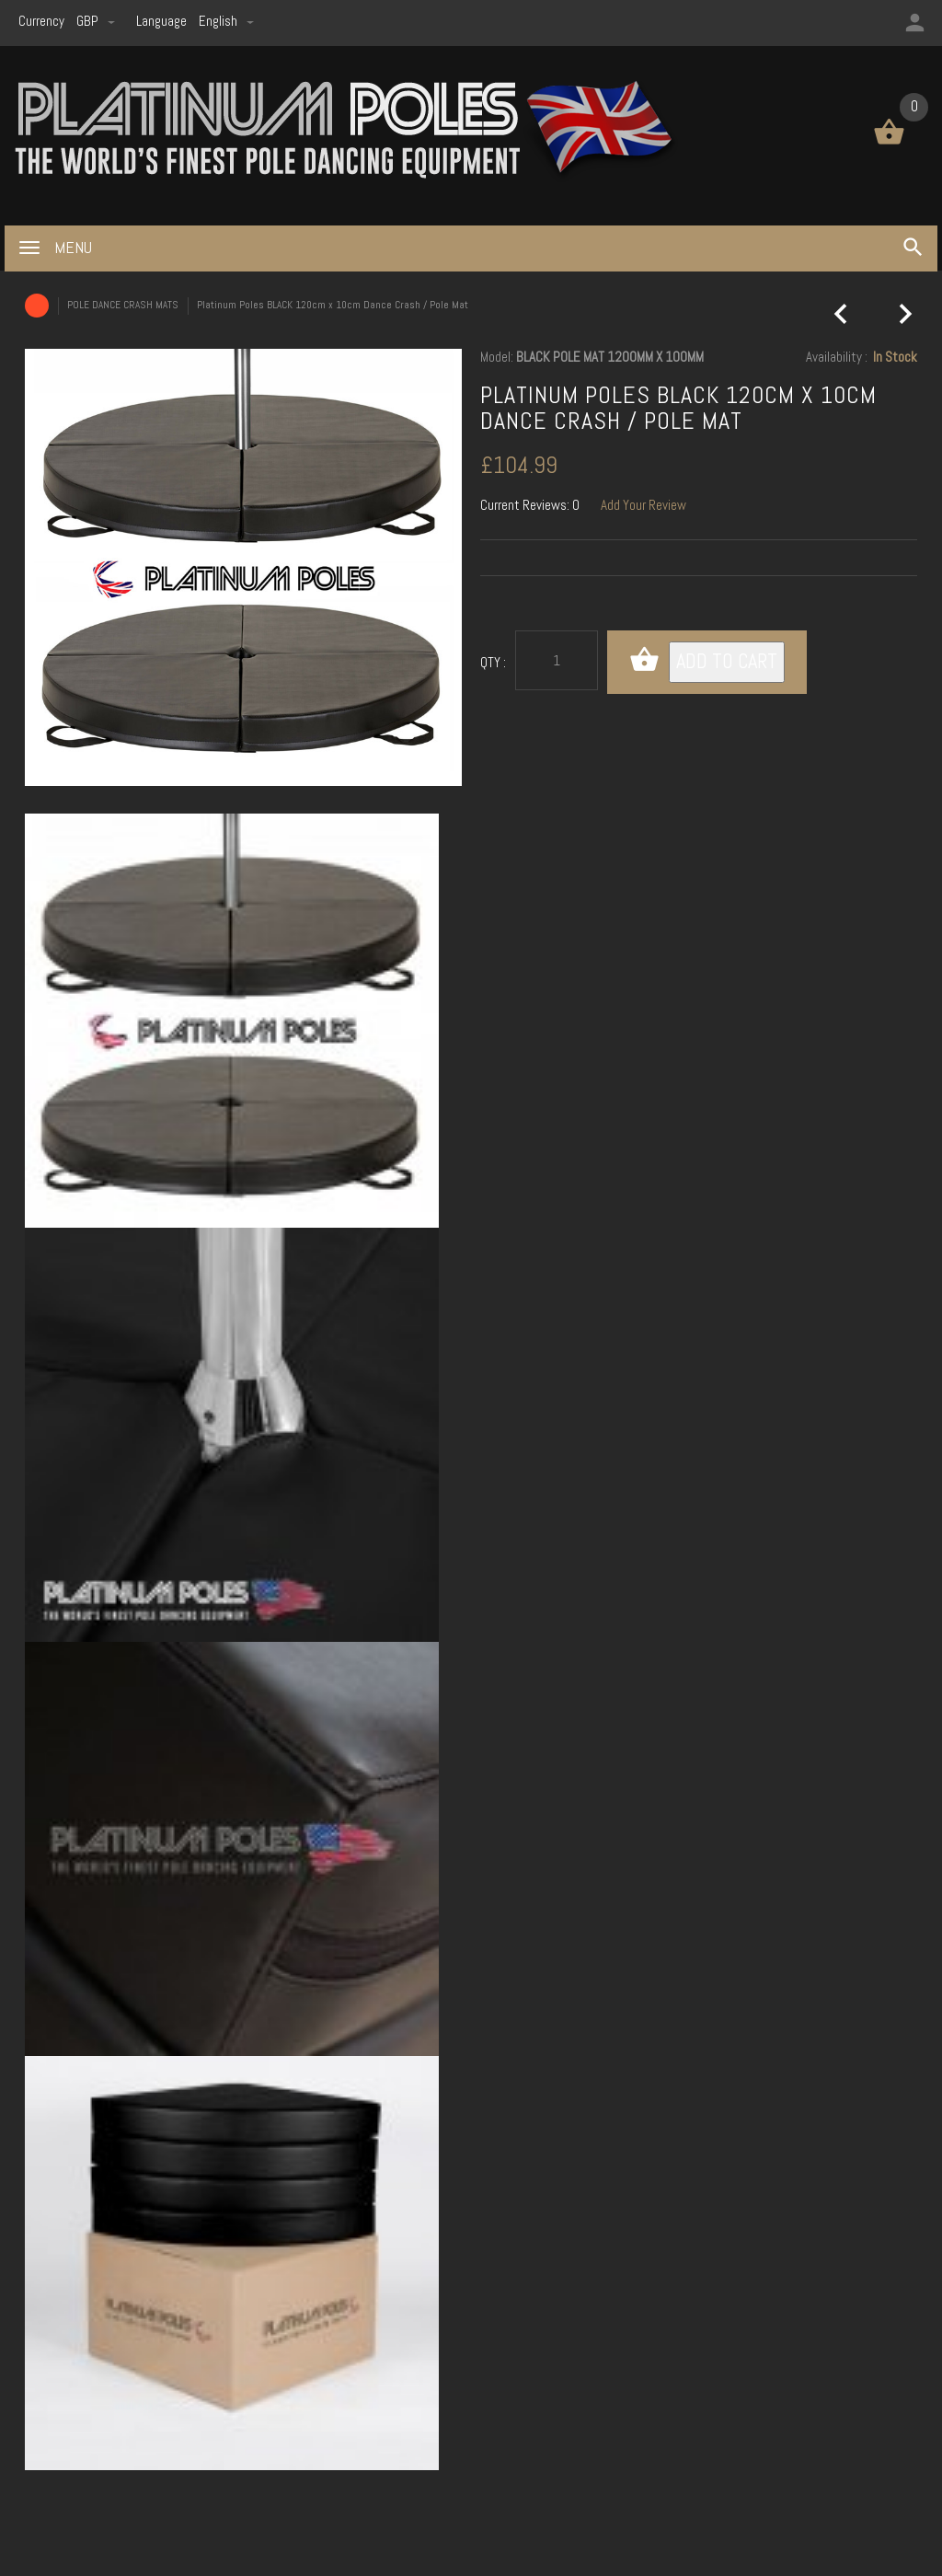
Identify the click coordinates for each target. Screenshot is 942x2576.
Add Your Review (643, 505)
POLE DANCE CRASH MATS (122, 304)
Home (37, 306)
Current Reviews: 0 (530, 505)
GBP (97, 20)
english (226, 20)
